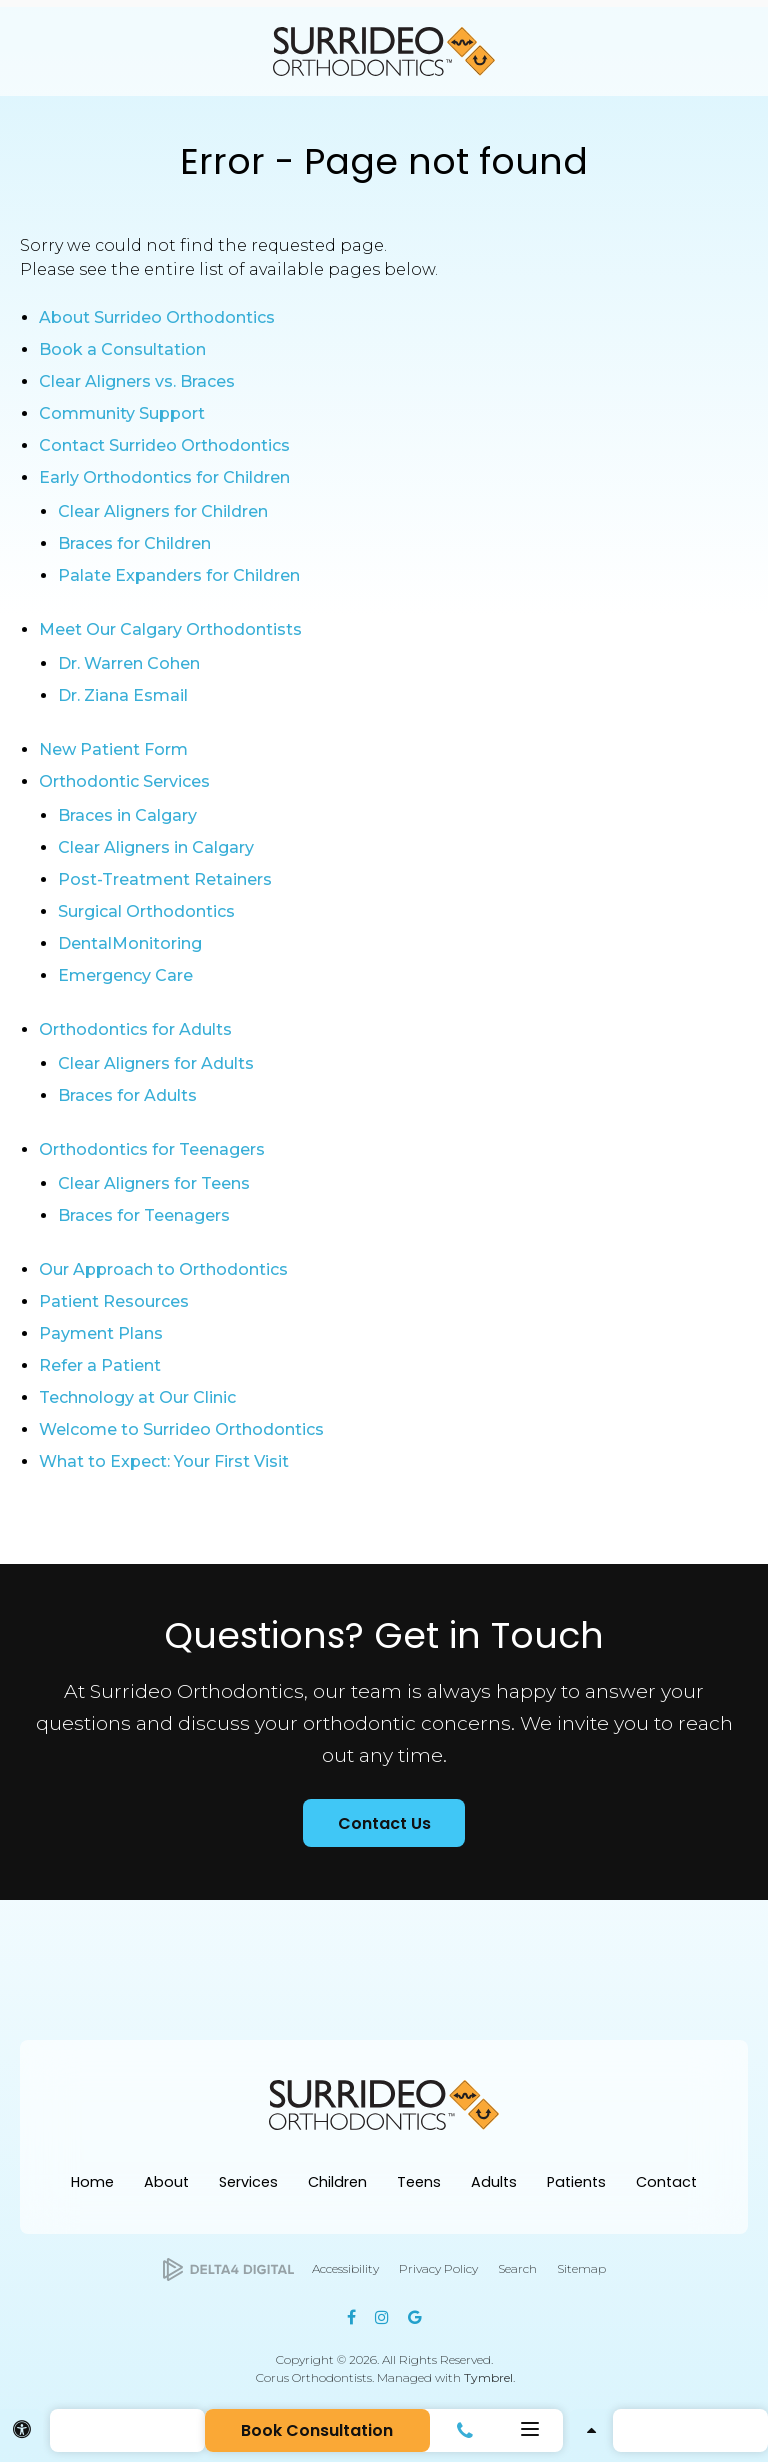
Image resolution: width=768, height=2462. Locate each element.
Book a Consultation (122, 349)
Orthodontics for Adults (135, 1029)
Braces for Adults (127, 1095)
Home (92, 2182)
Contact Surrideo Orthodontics (164, 445)
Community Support (122, 413)
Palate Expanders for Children (179, 575)
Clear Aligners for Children (163, 511)
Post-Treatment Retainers (165, 879)
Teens (419, 2182)
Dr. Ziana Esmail (123, 695)
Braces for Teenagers (144, 1215)
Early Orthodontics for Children (164, 477)
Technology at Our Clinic (137, 1397)
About (166, 2182)
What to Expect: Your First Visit (164, 1461)
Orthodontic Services (124, 781)
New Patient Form (113, 749)
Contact (666, 2182)
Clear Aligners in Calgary (156, 847)
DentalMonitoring (130, 943)
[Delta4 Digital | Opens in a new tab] (228, 2269)
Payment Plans (101, 1333)
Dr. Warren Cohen (129, 663)
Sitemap (581, 2268)
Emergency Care (125, 975)
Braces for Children (134, 543)
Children (337, 2182)
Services (248, 2182)
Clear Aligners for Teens (154, 1183)
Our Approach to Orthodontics (163, 1269)
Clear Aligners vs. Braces (137, 381)
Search (517, 2268)
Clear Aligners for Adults (156, 1063)
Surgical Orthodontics (146, 911)
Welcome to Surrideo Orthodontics (181, 1429)
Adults (494, 2182)
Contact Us (384, 1823)
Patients (576, 2182)
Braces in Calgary (127, 815)
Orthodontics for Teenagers (152, 1149)
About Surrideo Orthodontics (157, 317)
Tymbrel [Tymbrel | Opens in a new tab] (488, 2377)
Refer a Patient (100, 1365)
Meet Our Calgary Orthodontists (170, 629)
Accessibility (345, 2268)
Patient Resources (114, 1301)
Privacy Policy (438, 2268)
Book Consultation (317, 2430)
